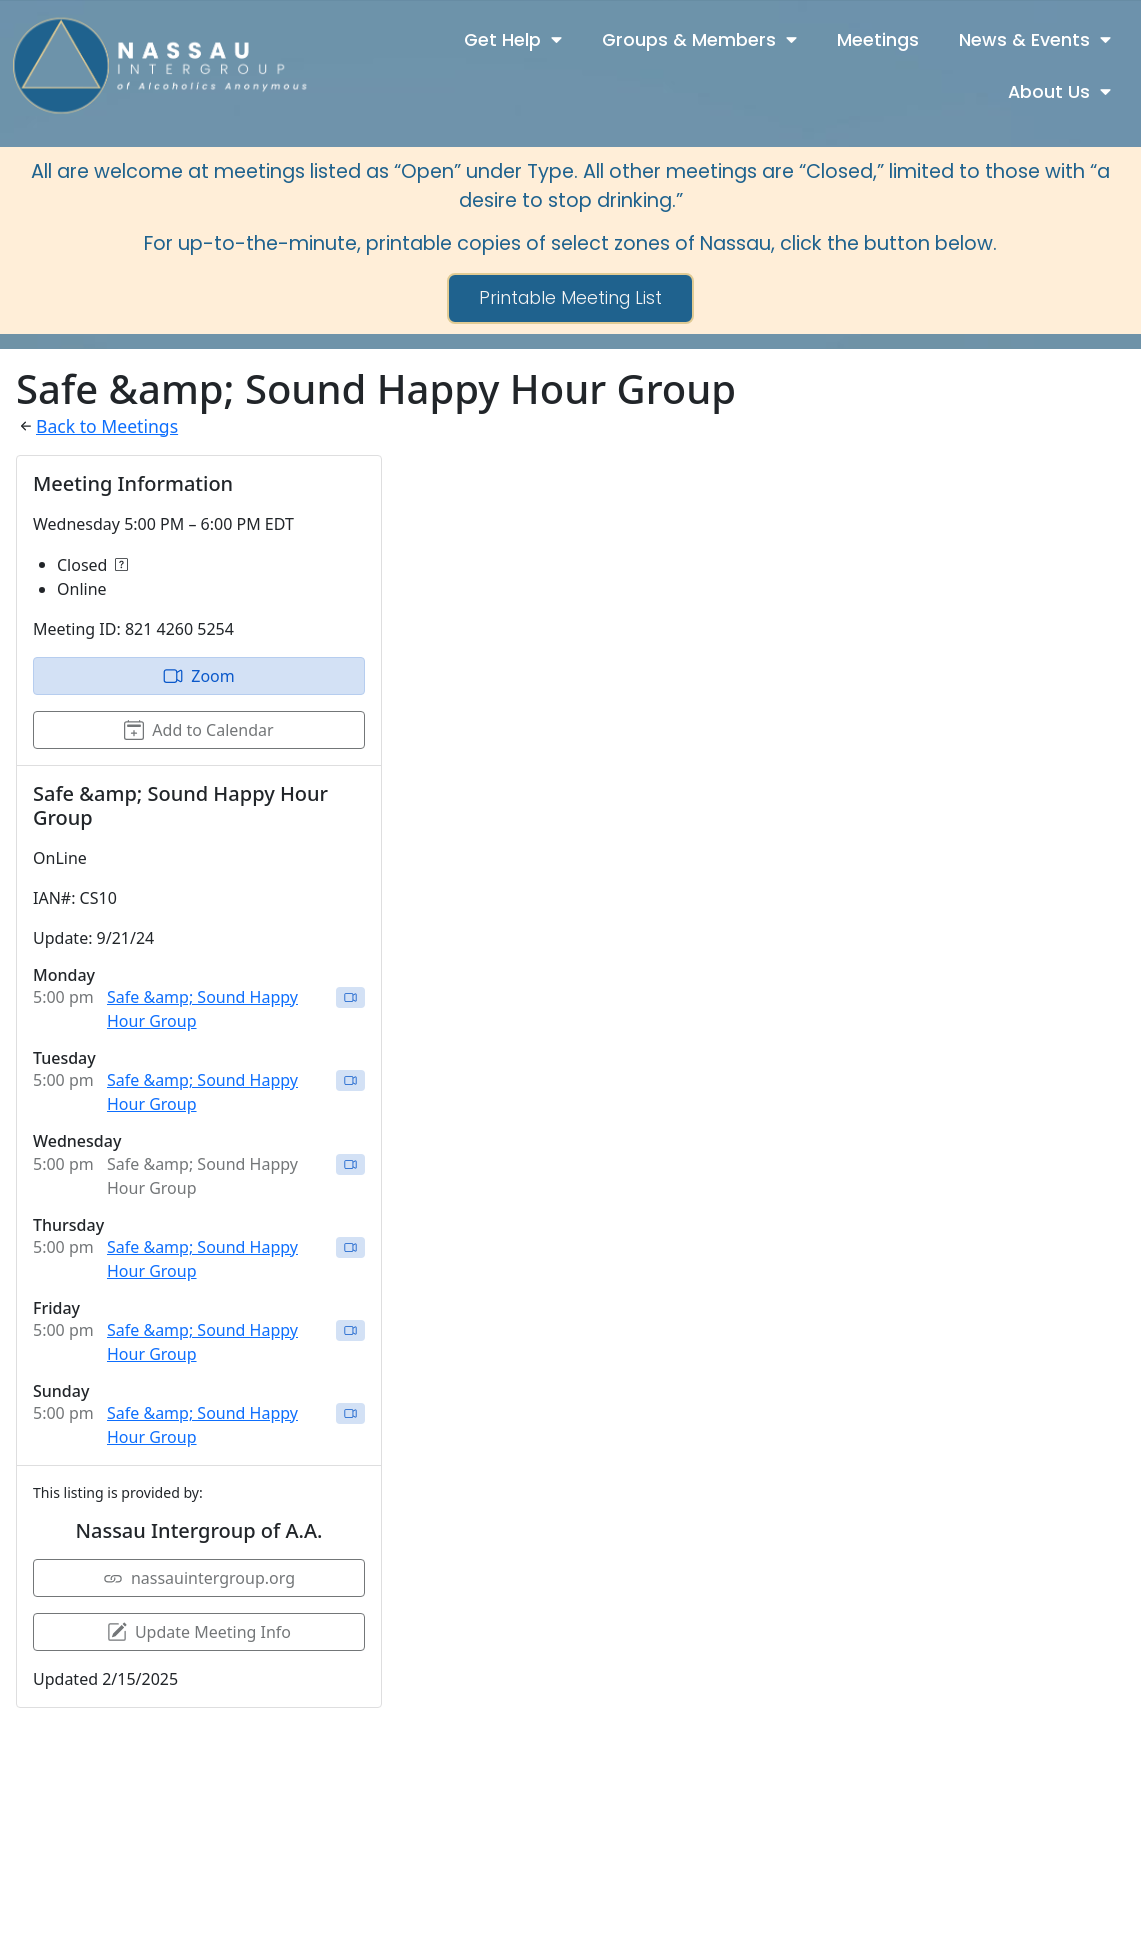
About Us (1059, 92)
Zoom (198, 676)
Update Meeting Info (199, 1632)
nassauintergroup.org (199, 1578)
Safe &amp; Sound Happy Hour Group (202, 1009)
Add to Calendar (198, 730)
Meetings (878, 40)
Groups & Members (699, 40)
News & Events (1035, 40)
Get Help (513, 40)
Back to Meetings (107, 426)
